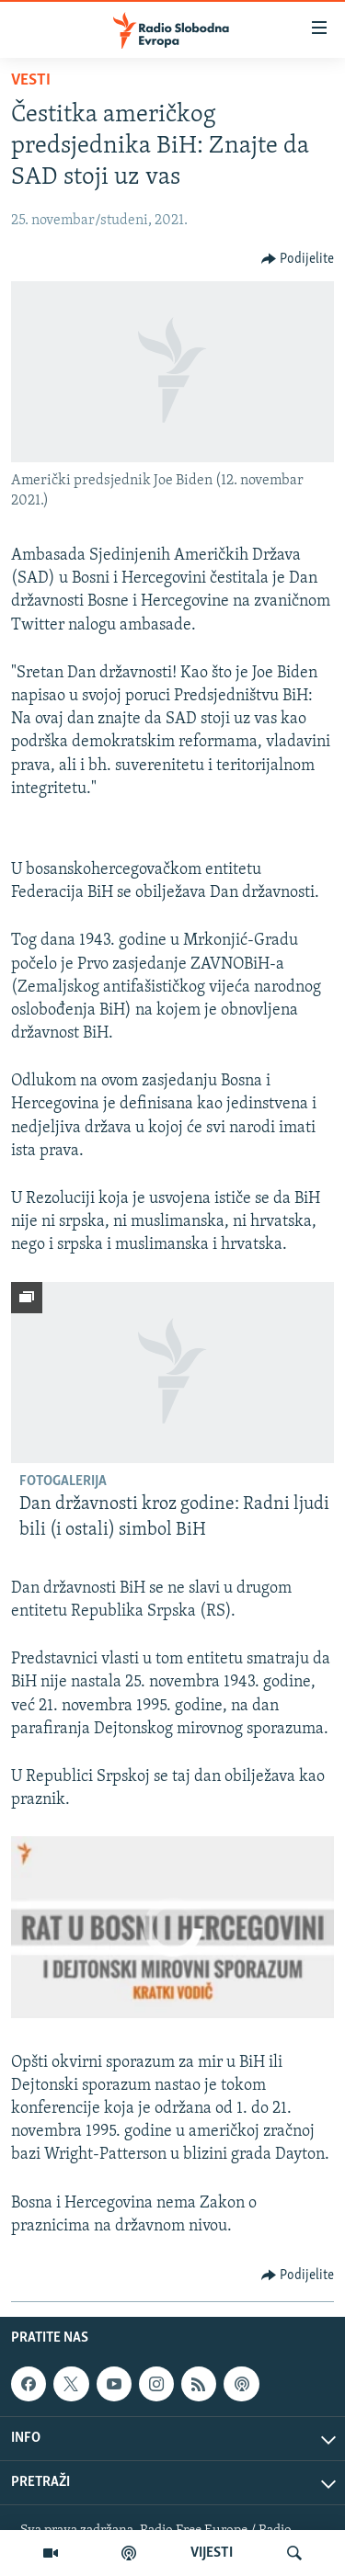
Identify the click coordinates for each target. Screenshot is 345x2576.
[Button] (298, 259)
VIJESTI (211, 2553)
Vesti (31, 80)
